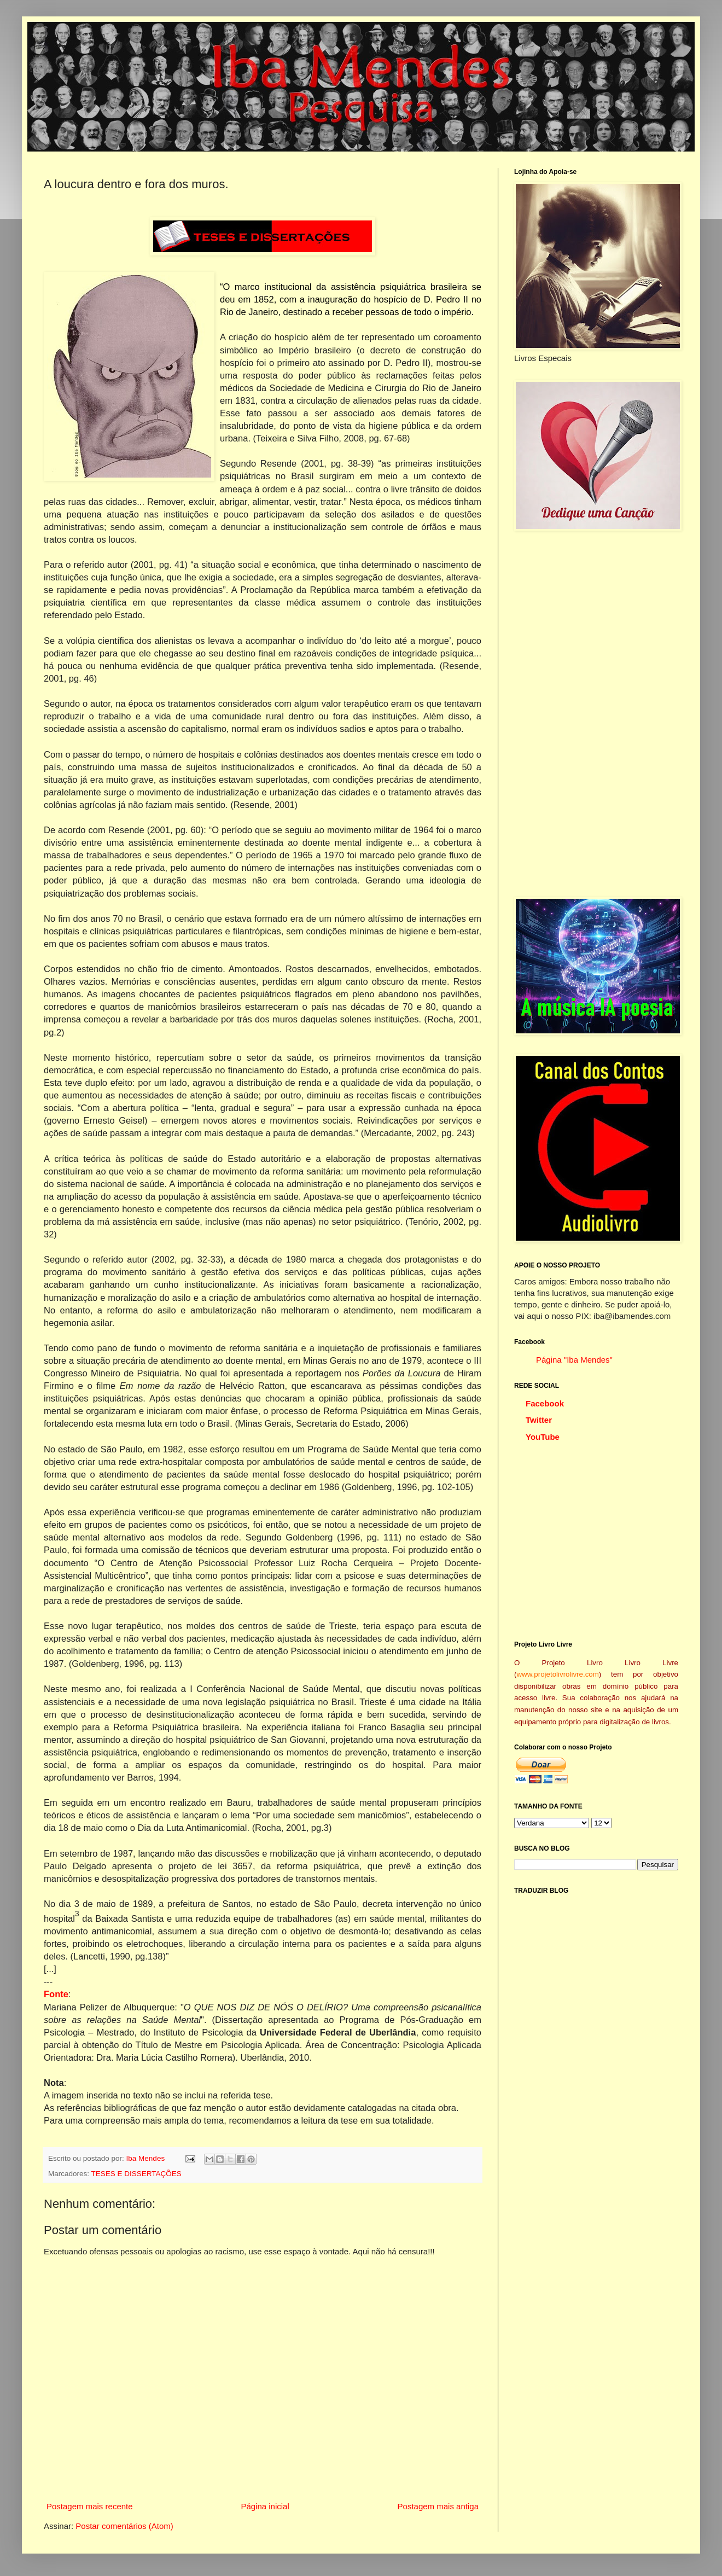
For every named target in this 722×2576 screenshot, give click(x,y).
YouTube (543, 1436)
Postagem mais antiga (438, 2506)
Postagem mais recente (89, 2506)
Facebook (545, 1403)
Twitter (539, 1419)
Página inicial (265, 2506)
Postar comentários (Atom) (124, 2526)
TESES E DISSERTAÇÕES (136, 2174)
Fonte (56, 1994)
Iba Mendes (146, 2158)
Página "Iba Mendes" (574, 1359)
